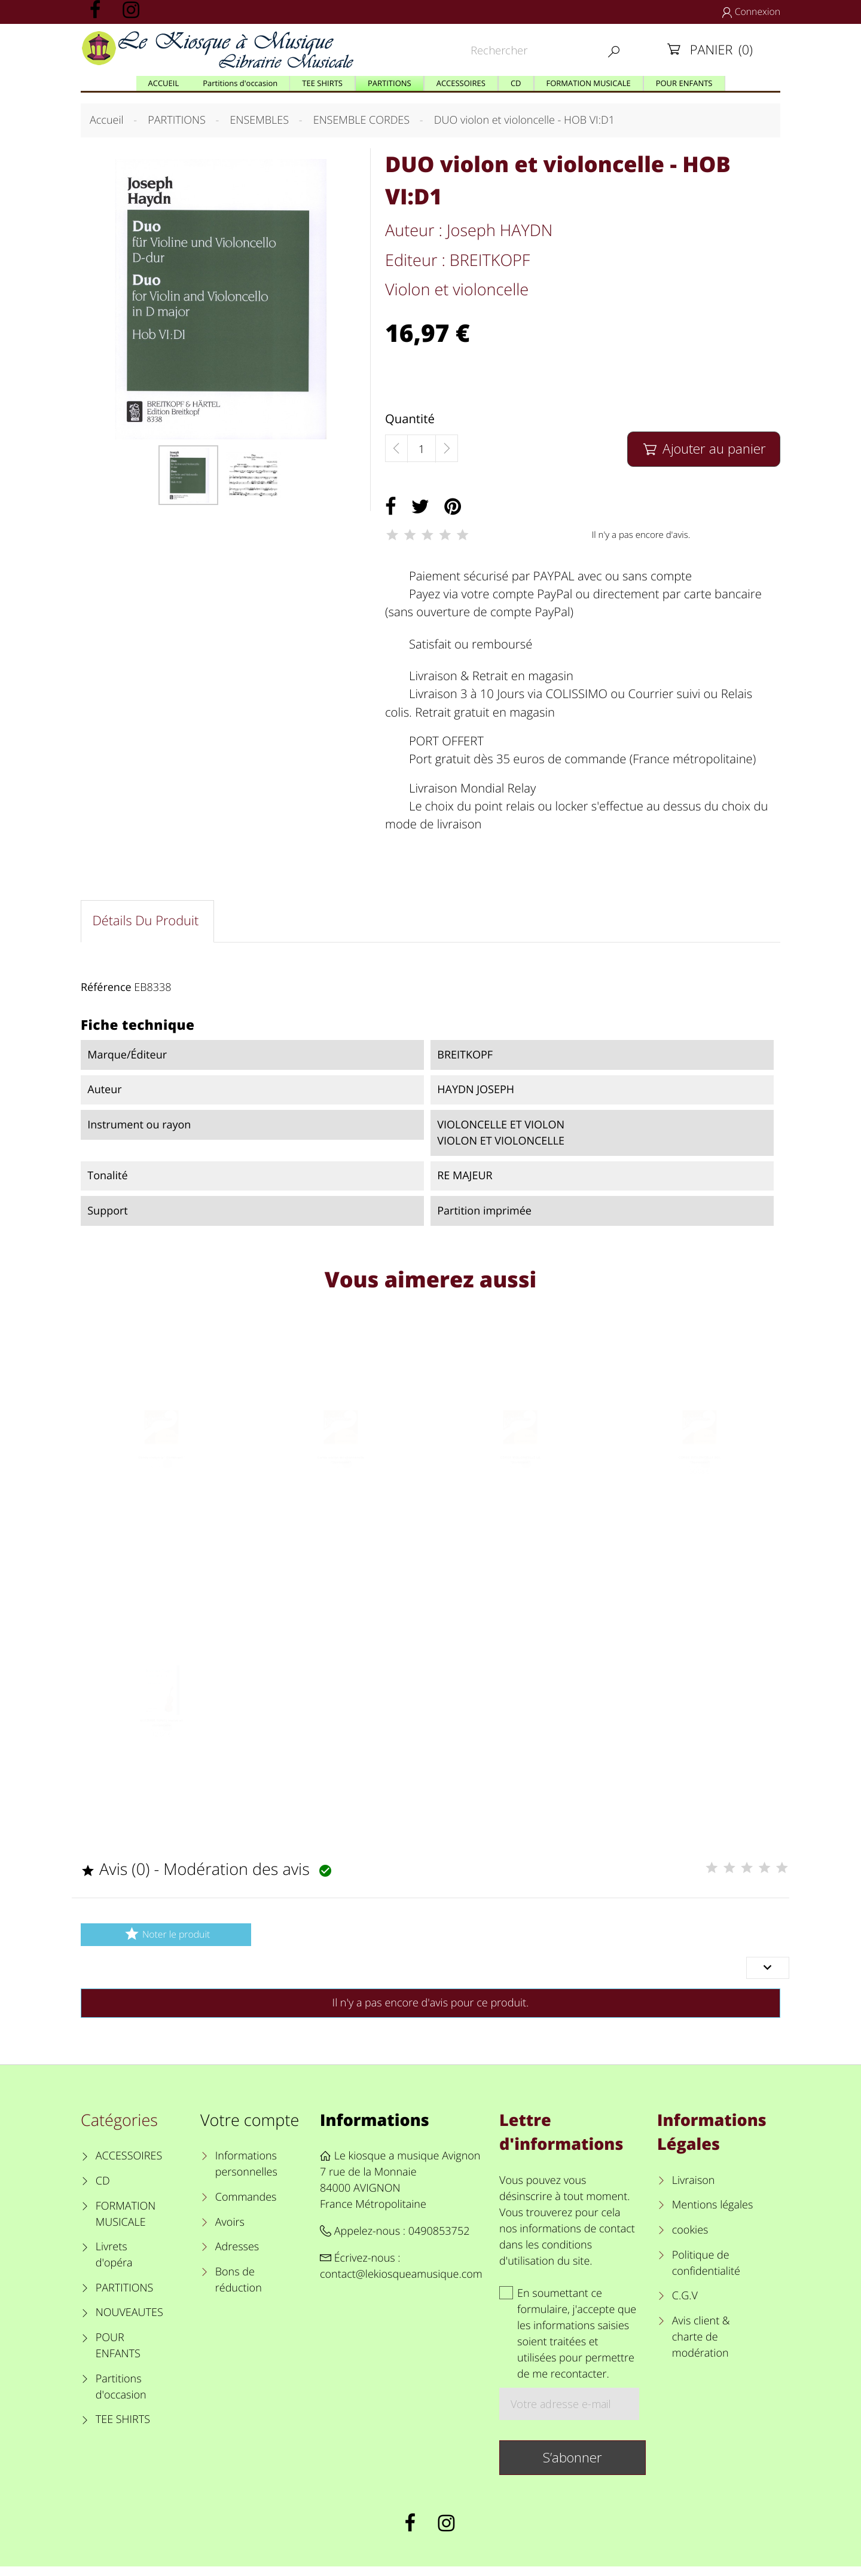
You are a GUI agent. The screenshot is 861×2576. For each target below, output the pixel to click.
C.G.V (685, 2305)
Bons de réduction (238, 2289)
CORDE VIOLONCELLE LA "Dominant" (520, 1478)
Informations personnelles (246, 2173)
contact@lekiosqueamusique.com (401, 2284)
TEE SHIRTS (123, 2429)
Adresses (237, 2256)
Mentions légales (712, 2214)
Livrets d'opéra (114, 2264)
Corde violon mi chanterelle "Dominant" (341, 1478)
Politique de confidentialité (706, 2272)
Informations (374, 2129)
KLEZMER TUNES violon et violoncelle (161, 1744)
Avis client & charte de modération (701, 2346)
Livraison (693, 2189)
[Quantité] (421, 449)
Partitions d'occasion (121, 2396)
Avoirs (230, 2231)
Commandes (246, 2206)
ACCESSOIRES (129, 2165)
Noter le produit (166, 1943)
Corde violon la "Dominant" (161, 1473)
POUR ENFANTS (118, 2355)
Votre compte (249, 2129)
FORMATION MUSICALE (126, 2223)
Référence (106, 990)
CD (103, 2190)
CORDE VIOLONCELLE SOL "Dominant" (699, 1478)
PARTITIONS (125, 2297)
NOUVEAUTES (129, 2322)
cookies (690, 2239)
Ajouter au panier (703, 448)
